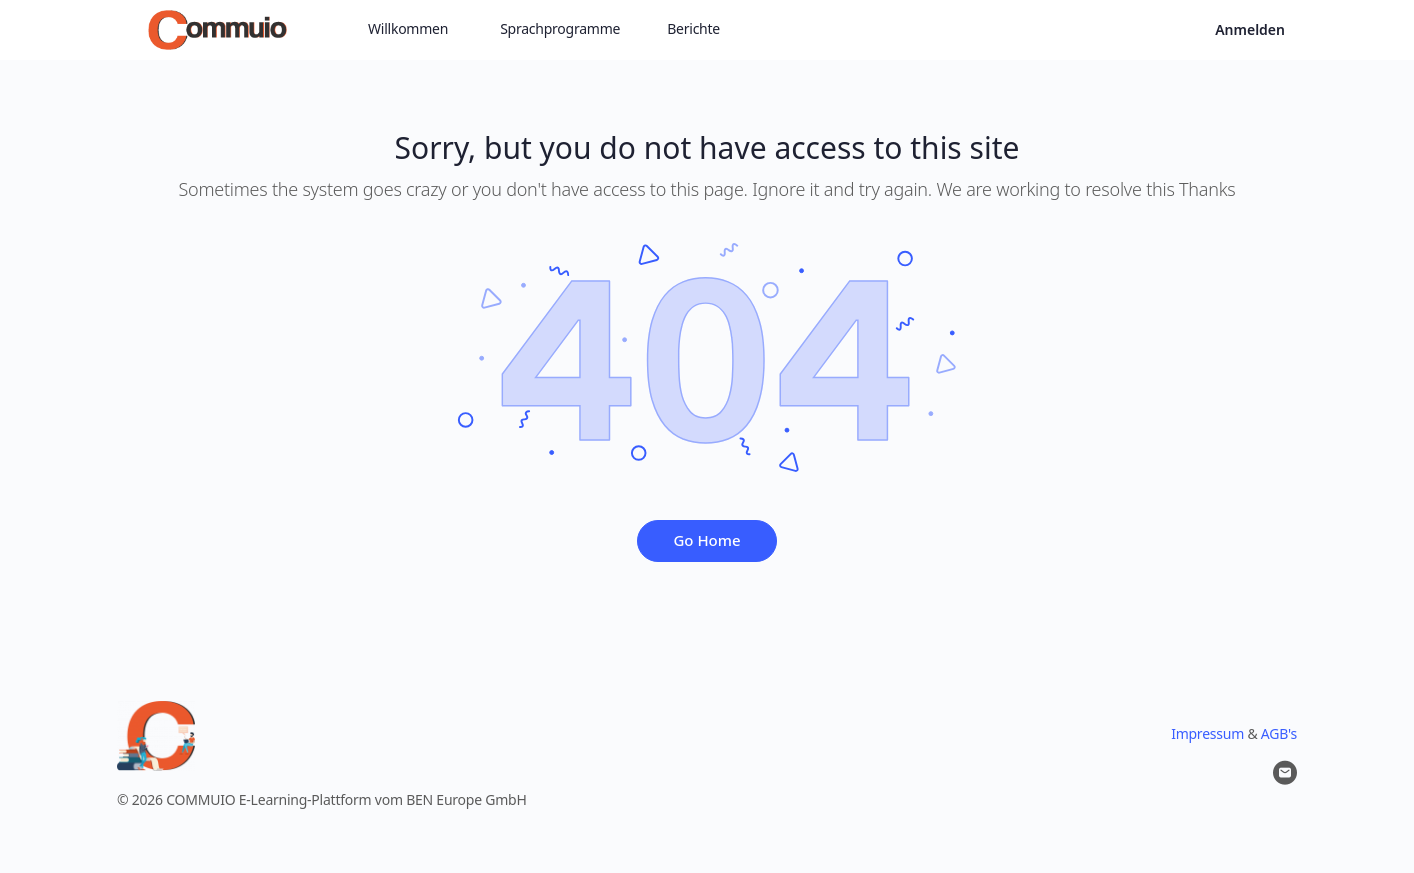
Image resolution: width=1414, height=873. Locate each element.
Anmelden (1250, 29)
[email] (1285, 773)
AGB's (1279, 733)
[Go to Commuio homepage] (217, 27)
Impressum (1207, 733)
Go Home (706, 540)
